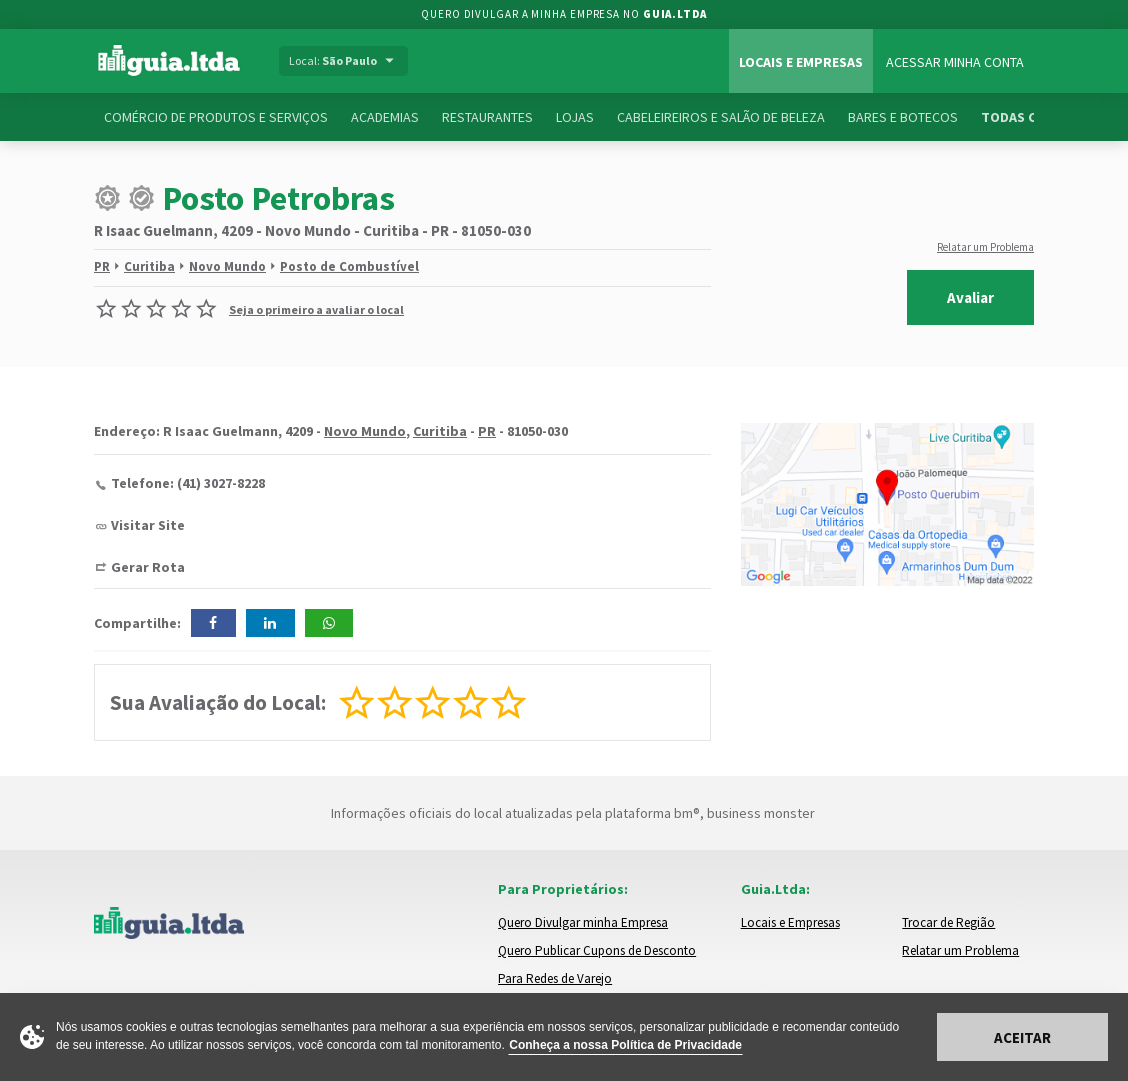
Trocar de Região (948, 922)
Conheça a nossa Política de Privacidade (625, 1045)
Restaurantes (487, 117)
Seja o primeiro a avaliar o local (316, 309)
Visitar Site (148, 525)
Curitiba (149, 266)
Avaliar (970, 297)
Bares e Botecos (903, 117)
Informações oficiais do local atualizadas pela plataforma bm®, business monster (564, 813)
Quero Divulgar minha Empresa (583, 922)
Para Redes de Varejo (555, 978)
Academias (385, 117)
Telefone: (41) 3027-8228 (188, 483)
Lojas (575, 117)
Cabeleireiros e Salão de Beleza (721, 117)
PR (102, 266)
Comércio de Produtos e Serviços (216, 117)
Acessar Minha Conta (955, 62)
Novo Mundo (227, 266)
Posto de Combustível (349, 266)
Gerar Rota (148, 567)
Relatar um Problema (985, 247)
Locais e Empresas (801, 62)
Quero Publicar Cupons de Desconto (597, 950)
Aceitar (1022, 1037)
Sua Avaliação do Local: (218, 702)
